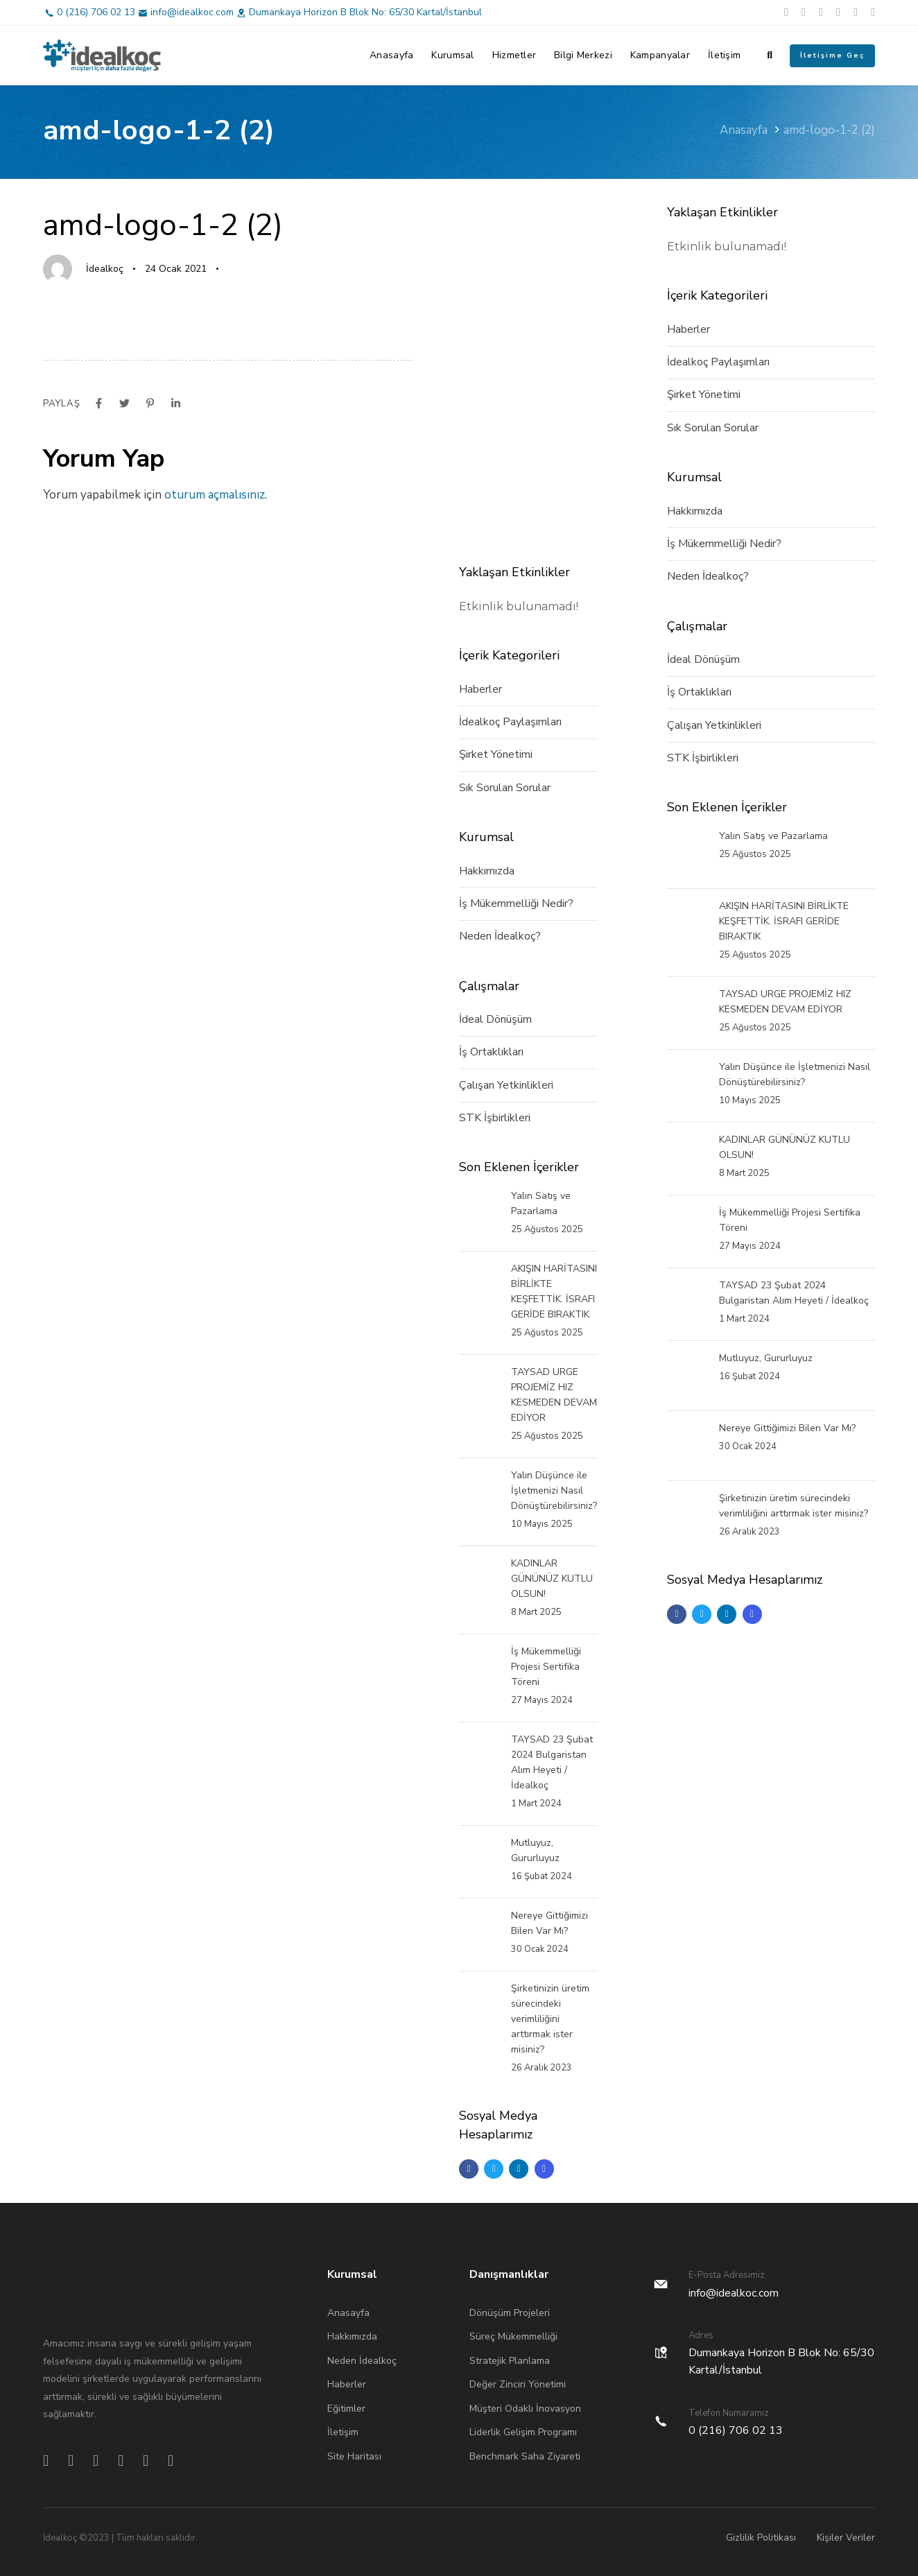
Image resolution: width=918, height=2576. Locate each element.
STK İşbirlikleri (494, 1117)
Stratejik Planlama (509, 2360)
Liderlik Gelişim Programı (523, 2432)
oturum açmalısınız (214, 495)
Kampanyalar (660, 55)
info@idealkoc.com (192, 12)
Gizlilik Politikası (761, 2537)
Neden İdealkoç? (500, 936)
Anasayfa (391, 55)
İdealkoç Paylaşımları (510, 721)
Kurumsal (452, 55)
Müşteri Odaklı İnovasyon (525, 2408)
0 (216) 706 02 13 (96, 12)
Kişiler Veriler (846, 2537)
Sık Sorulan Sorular (505, 787)
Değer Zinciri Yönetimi (517, 2384)
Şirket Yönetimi (495, 754)
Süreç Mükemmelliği (513, 2336)
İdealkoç (104, 268)
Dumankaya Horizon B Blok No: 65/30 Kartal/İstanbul (365, 12)
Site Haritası (354, 2456)
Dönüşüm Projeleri (509, 2312)
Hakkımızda (486, 871)
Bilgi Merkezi (583, 55)
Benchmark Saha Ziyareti (524, 2456)
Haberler (480, 689)
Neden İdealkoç (362, 2360)
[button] (769, 55)
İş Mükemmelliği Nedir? (516, 903)
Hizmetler (514, 55)
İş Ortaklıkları (491, 1052)
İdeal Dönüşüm (495, 1019)
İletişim (724, 55)
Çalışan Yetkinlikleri (506, 1085)
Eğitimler (346, 2408)
